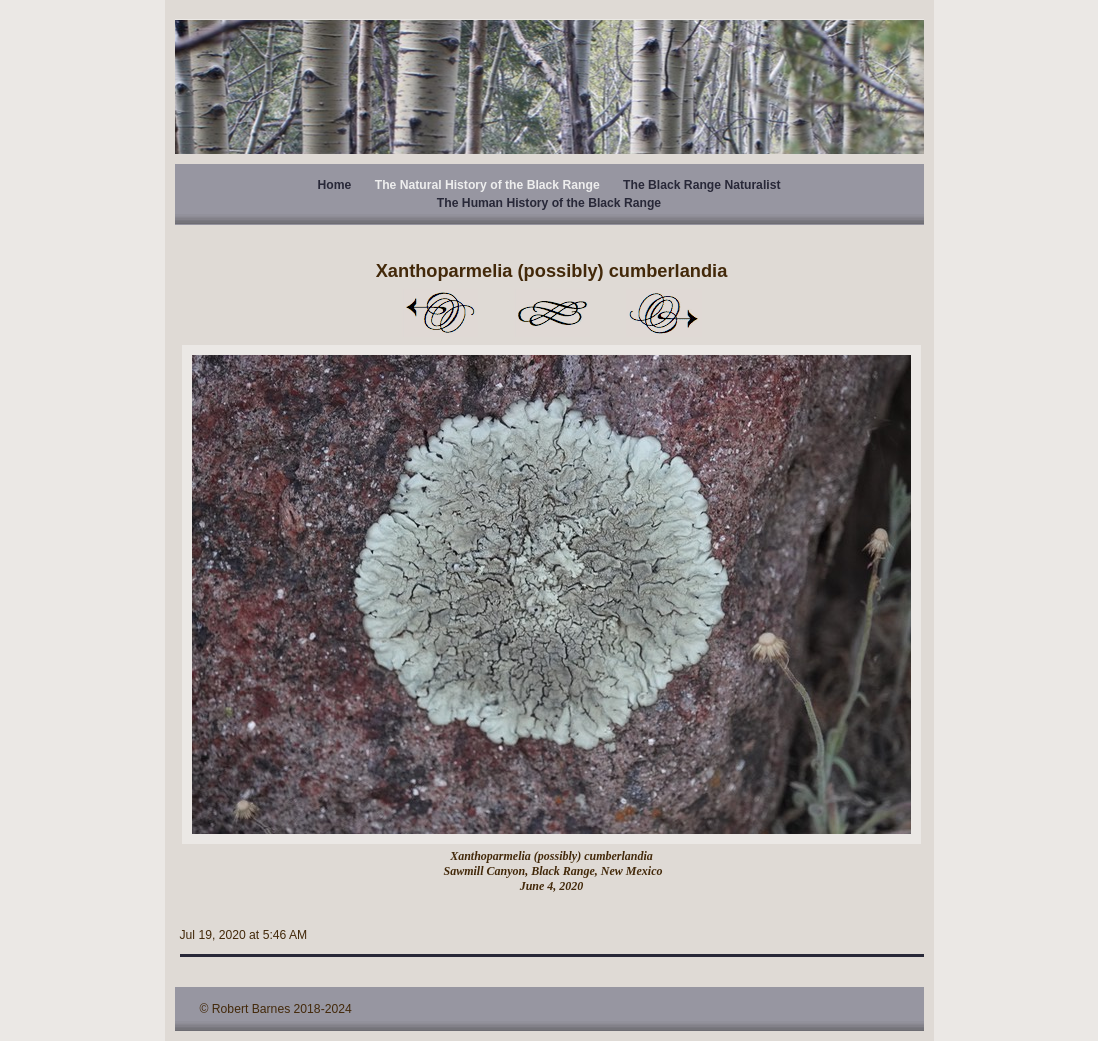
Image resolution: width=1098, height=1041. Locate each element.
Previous (440, 313)
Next (664, 313)
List (552, 313)
